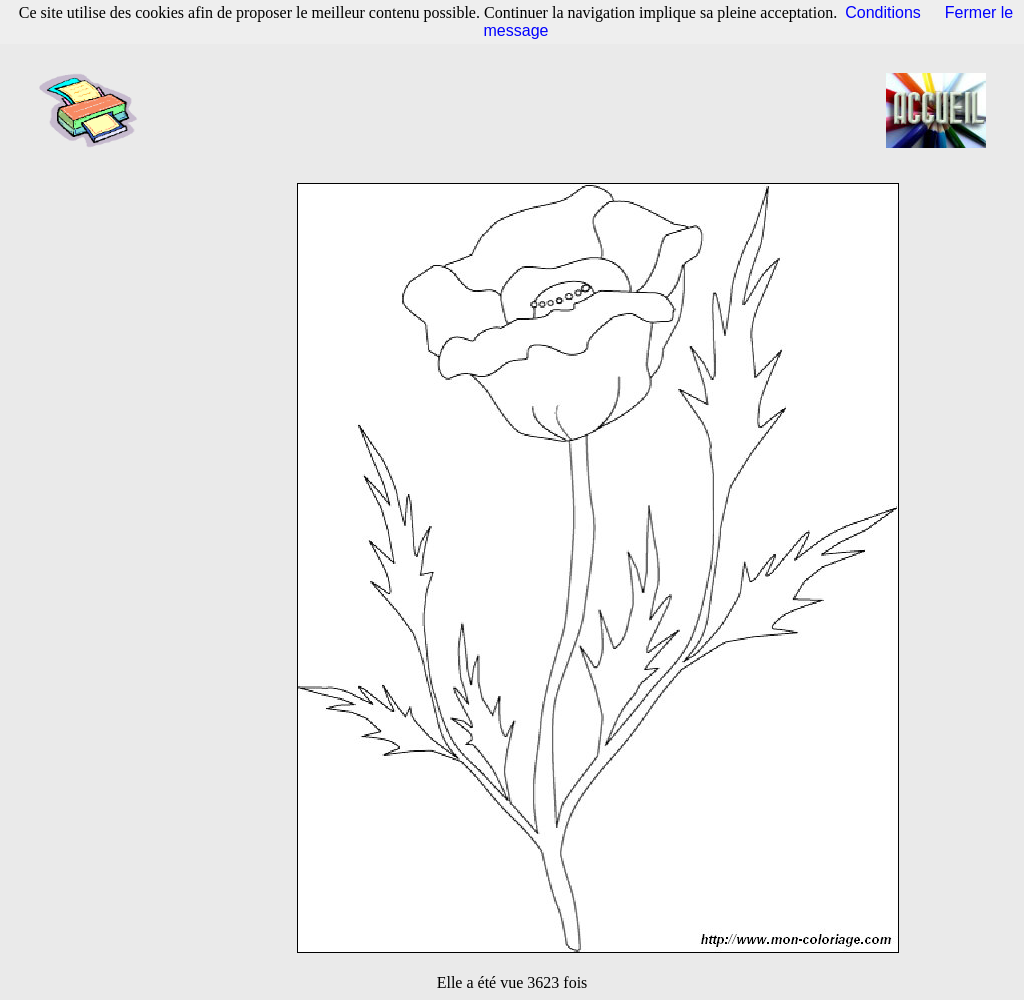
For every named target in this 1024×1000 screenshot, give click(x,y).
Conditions (883, 12)
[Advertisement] (518, 110)
